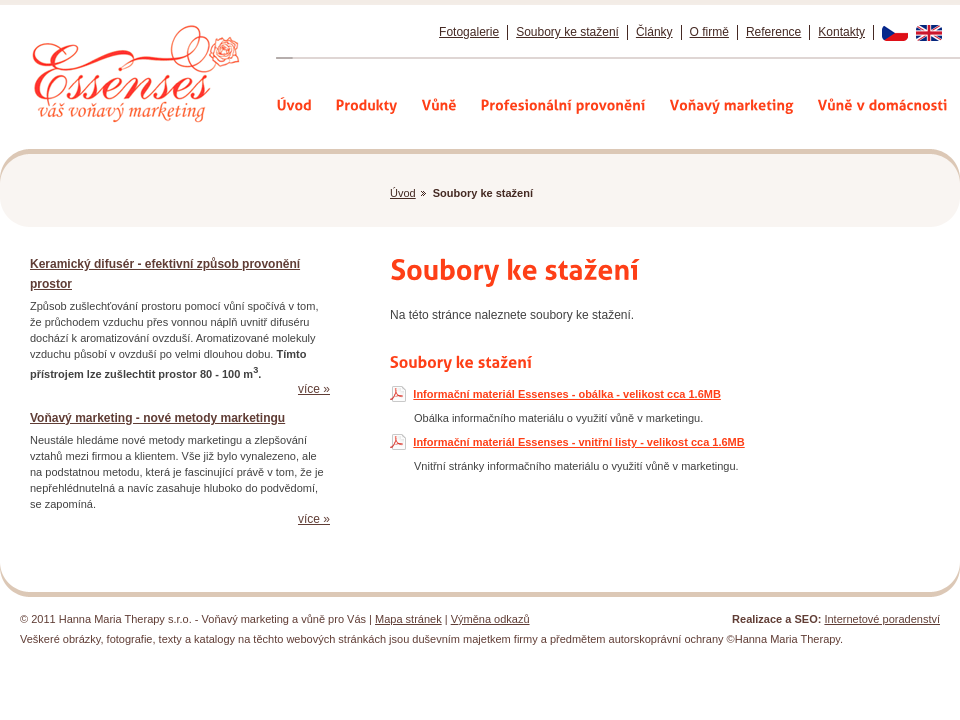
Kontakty (841, 32)
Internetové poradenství (882, 619)
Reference (773, 32)
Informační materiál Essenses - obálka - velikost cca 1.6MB (567, 394)
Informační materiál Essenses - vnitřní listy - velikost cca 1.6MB (578, 442)
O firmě (709, 32)
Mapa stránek (408, 619)
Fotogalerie (469, 32)
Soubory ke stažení (567, 32)
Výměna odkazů (490, 619)
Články (654, 32)
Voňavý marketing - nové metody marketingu (157, 418)
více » (314, 389)
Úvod (403, 193)
